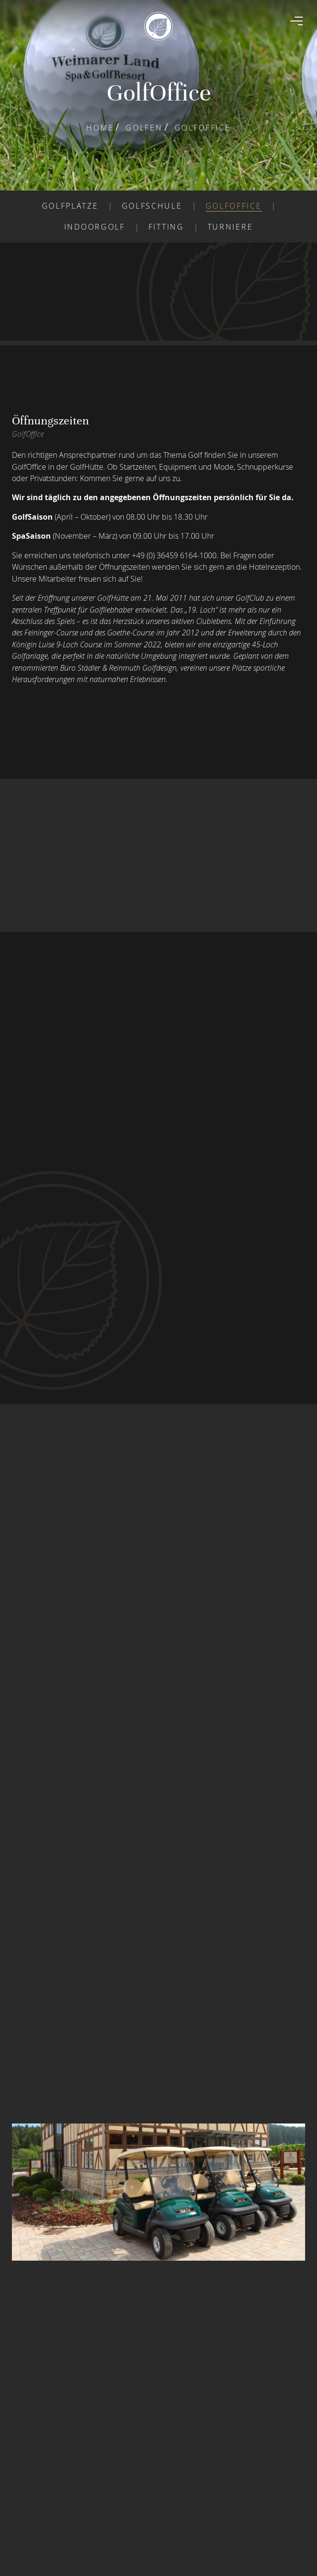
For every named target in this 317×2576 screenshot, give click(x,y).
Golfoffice (234, 206)
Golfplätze (70, 206)
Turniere (230, 226)
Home (100, 127)
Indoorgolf (94, 226)
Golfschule (152, 206)
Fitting (166, 226)
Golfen (144, 127)
